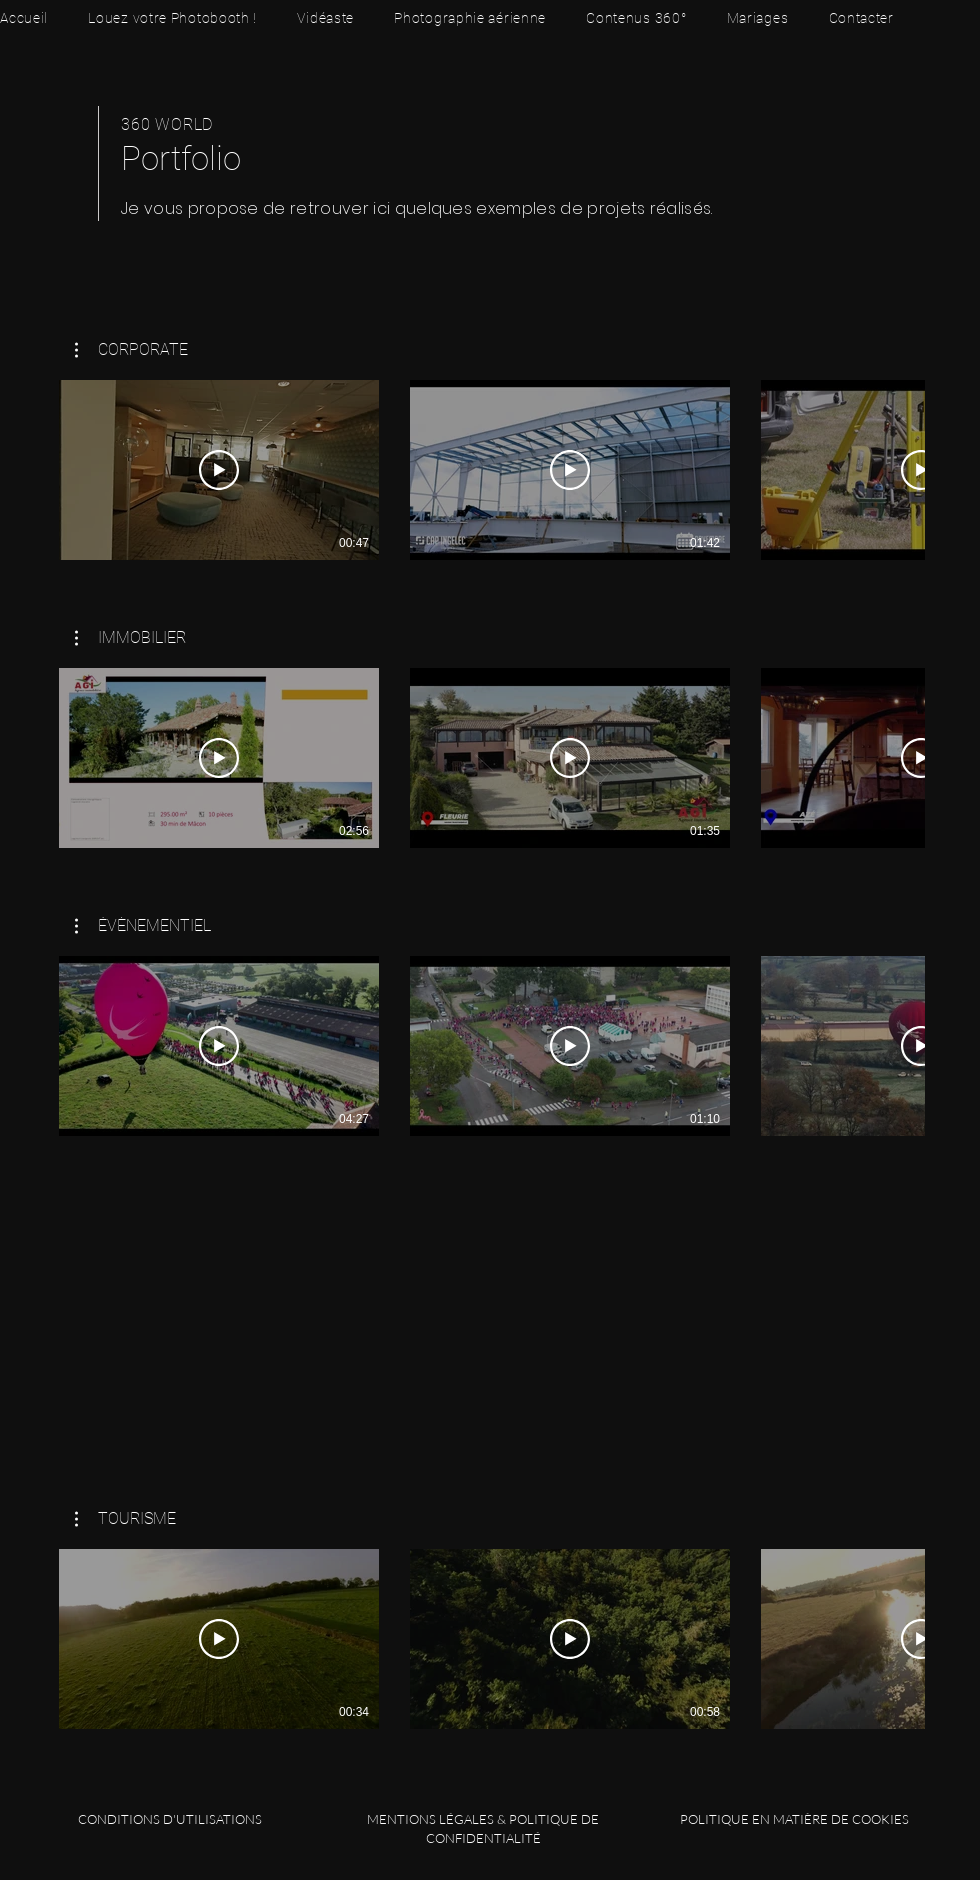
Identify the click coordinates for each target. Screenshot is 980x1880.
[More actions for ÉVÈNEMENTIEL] (143, 926)
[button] (131, 350)
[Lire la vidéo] (219, 470)
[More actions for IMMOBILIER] (130, 638)
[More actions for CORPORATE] (131, 350)
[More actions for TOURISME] (125, 1519)
